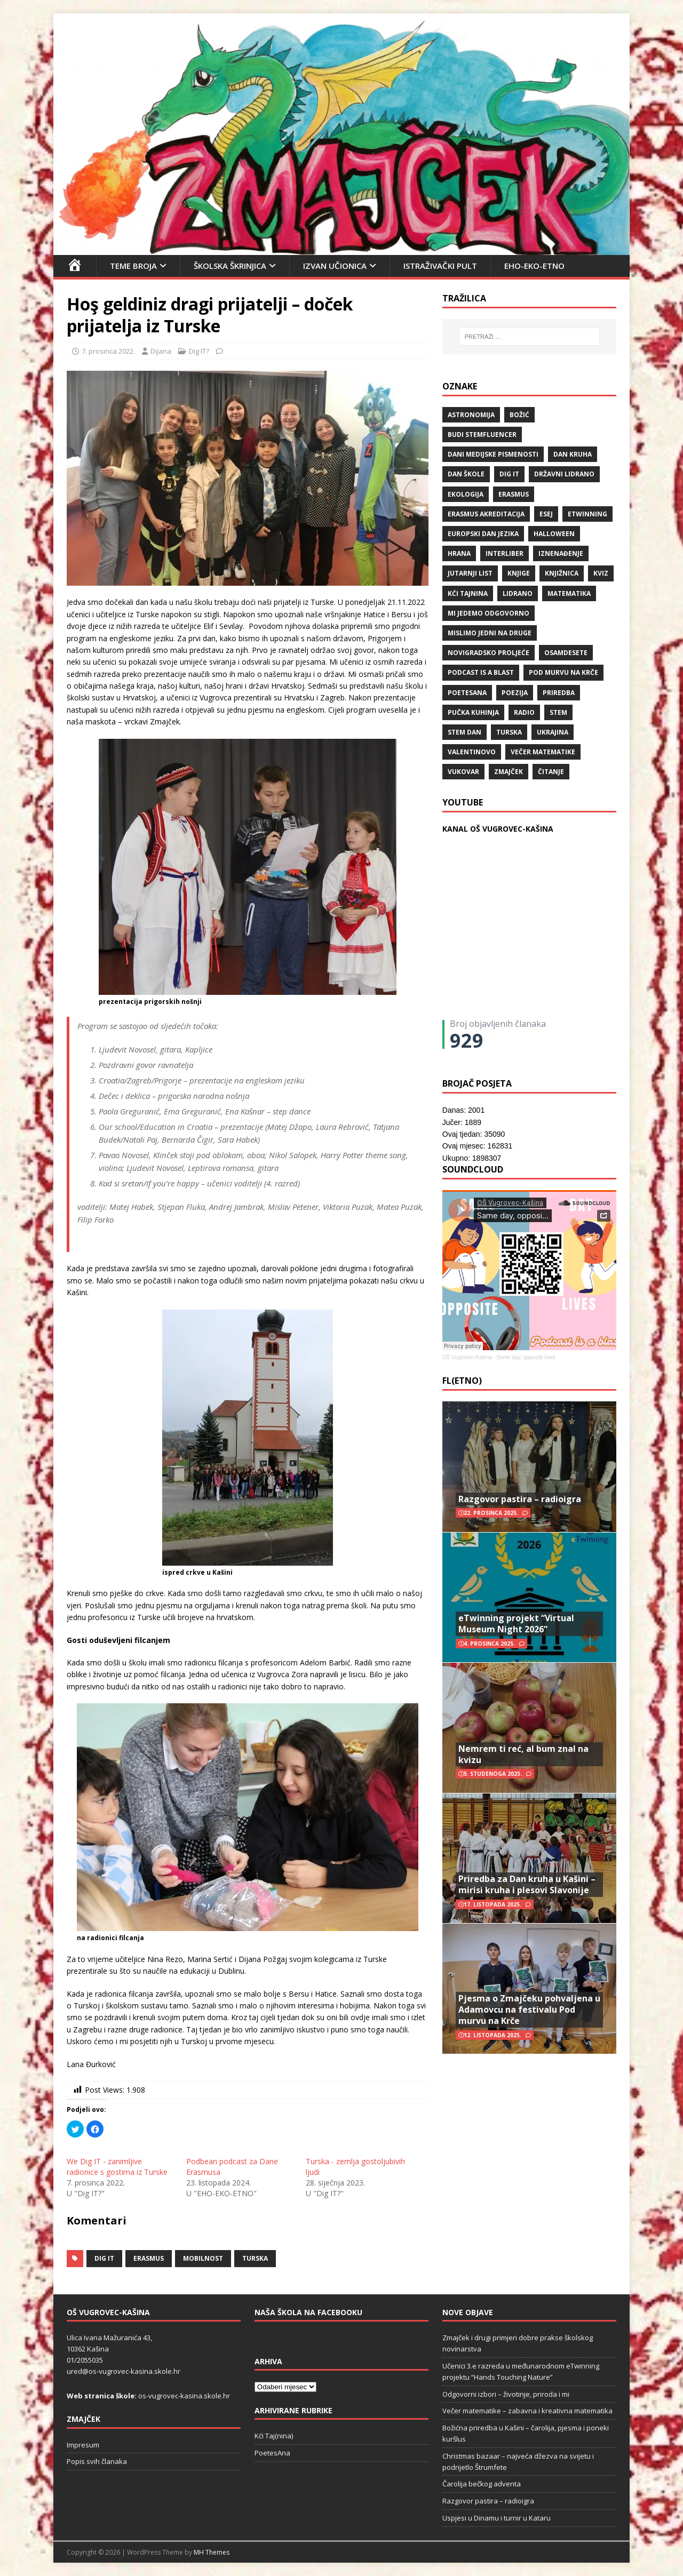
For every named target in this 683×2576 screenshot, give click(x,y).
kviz (600, 573)
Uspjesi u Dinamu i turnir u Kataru (496, 2518)
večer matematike (543, 751)
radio (524, 712)
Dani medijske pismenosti (493, 454)
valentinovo (472, 751)
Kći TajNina (468, 593)
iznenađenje (560, 553)
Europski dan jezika (483, 533)
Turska (255, 2258)
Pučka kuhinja (473, 712)
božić (519, 414)
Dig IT (104, 2258)
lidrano (518, 593)
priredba (559, 692)
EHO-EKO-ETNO (534, 265)
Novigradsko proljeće (488, 652)
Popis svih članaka (97, 2461)
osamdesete (565, 652)
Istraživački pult (440, 265)
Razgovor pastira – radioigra (519, 1499)
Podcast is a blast (481, 672)
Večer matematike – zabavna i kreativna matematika (527, 2410)
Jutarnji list (470, 573)
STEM (558, 712)
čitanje (551, 771)
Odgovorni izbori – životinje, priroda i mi (505, 2394)
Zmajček (508, 771)
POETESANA (467, 692)
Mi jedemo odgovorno (488, 613)
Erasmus (148, 2258)
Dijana (160, 351)
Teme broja (133, 265)
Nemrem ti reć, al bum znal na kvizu (523, 1754)
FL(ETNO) (462, 1380)
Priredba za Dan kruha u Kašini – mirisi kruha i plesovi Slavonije (526, 1884)
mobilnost (203, 2258)
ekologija (465, 494)
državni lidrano (564, 473)
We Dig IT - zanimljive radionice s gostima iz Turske (117, 2166)
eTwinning (587, 514)
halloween (554, 533)
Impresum (83, 2445)
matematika (569, 593)
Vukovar (463, 771)
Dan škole (466, 473)
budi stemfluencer (482, 434)
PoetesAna (272, 2453)
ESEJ (546, 514)
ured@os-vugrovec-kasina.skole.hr (123, 2371)
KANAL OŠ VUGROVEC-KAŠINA (497, 829)
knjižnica (561, 573)
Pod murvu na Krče (563, 672)
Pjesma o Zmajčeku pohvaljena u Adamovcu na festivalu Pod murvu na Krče (529, 2009)
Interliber (504, 553)
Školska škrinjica (230, 265)
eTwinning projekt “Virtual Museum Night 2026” (516, 1623)
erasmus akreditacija (486, 514)
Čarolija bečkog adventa (481, 2484)
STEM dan (464, 732)
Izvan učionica (335, 265)
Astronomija (471, 414)
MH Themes (211, 2552)
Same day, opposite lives (525, 1357)
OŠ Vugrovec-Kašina (467, 1357)
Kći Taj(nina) (274, 2436)
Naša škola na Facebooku (308, 2312)
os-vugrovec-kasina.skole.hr (184, 2395)
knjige (518, 573)
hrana (459, 553)
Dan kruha (572, 454)
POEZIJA (515, 692)
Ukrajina (552, 732)
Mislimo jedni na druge (489, 632)
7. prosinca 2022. (108, 351)
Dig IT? (199, 351)
